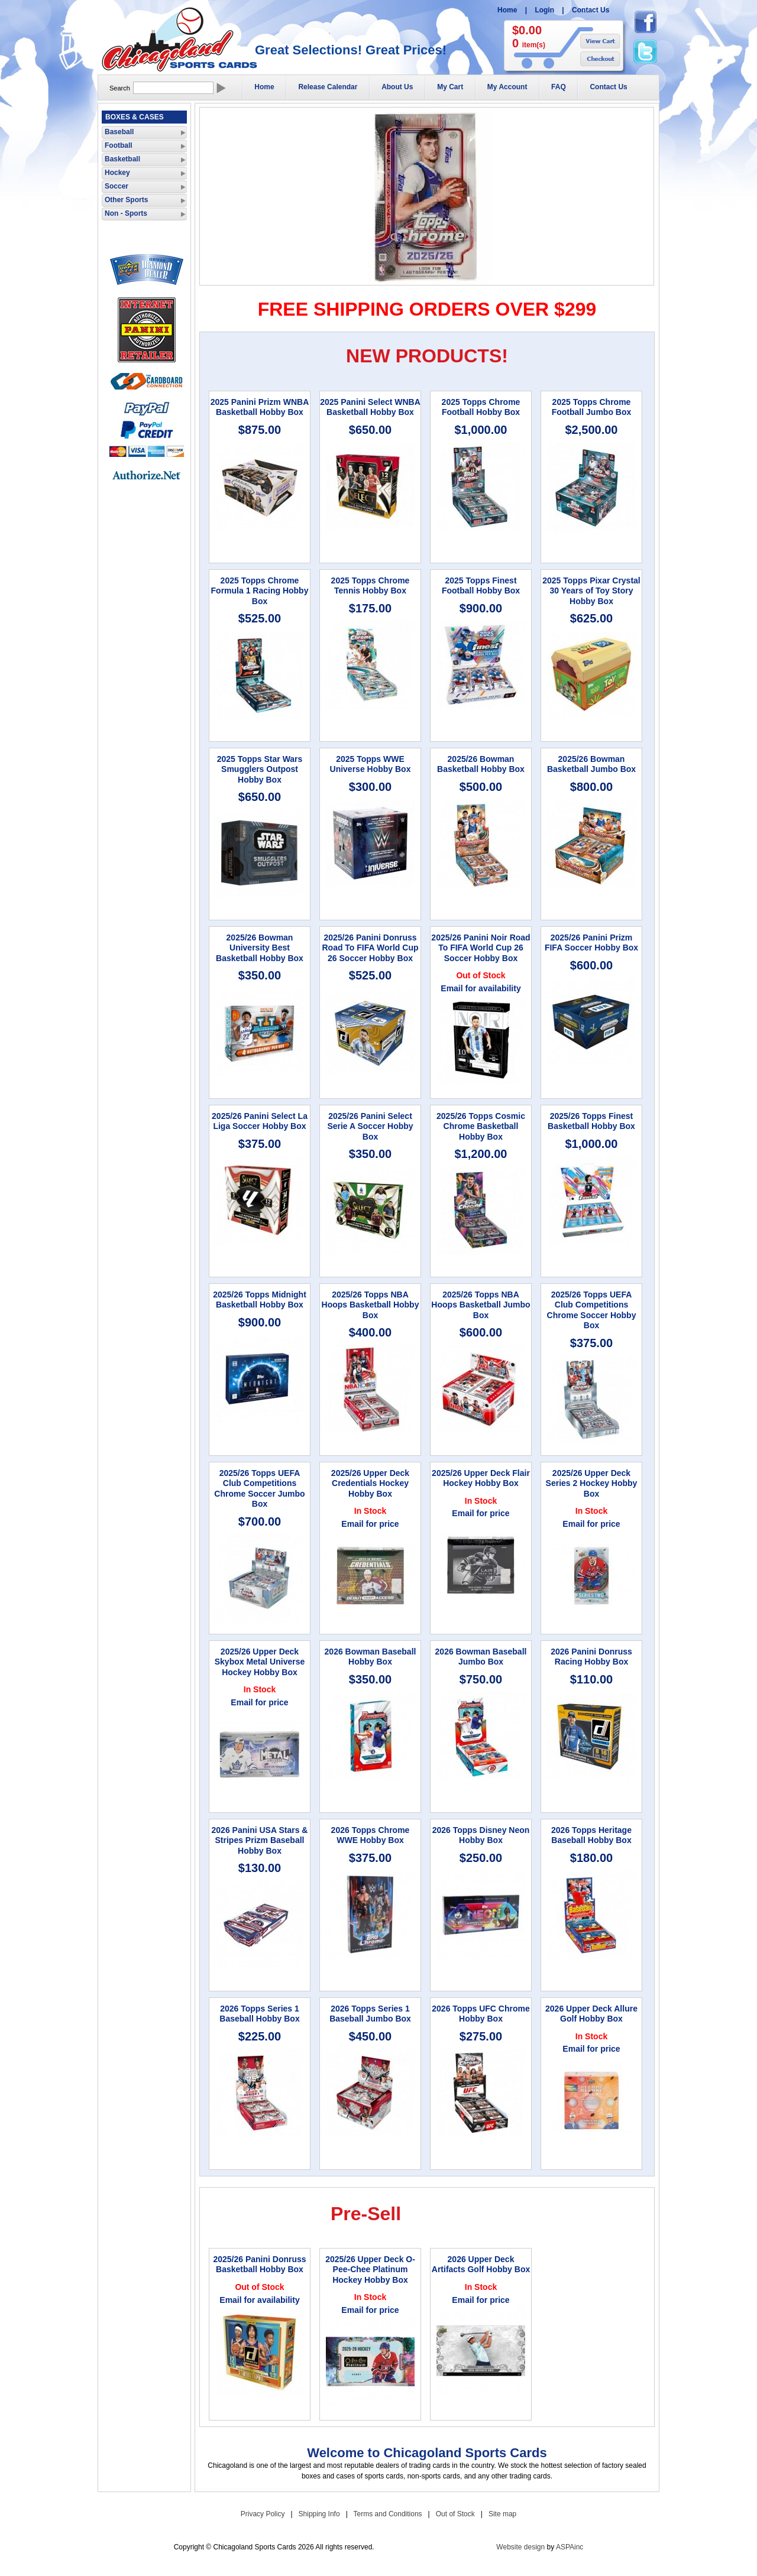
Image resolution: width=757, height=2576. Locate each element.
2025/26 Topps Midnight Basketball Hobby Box (259, 1300)
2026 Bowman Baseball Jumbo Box (481, 1657)
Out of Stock (455, 2514)
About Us (397, 87)
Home (507, 10)
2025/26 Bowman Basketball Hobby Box (481, 764)
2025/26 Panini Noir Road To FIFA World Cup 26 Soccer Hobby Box (480, 948)
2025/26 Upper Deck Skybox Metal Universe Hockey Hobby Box (260, 1662)
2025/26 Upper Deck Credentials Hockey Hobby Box (370, 1483)
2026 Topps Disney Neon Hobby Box (481, 1835)
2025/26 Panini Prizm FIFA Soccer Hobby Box (591, 943)
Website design (520, 2547)
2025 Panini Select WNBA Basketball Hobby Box (370, 407)
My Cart (450, 87)
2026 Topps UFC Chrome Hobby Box (480, 2014)
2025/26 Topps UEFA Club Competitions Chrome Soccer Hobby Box (591, 1310)
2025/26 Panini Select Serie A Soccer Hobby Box (370, 1126)
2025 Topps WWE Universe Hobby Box (370, 764)
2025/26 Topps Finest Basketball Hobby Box (591, 1121)
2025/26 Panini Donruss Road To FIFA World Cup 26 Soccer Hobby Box (370, 948)
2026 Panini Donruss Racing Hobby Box (591, 1657)
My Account (507, 87)
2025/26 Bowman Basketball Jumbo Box (591, 764)
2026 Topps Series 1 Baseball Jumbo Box (370, 2014)
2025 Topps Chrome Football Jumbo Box (592, 407)
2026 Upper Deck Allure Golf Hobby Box (591, 2014)
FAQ (558, 87)
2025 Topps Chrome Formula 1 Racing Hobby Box (260, 591)
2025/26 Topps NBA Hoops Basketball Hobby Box (370, 1305)
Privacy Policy (263, 2514)
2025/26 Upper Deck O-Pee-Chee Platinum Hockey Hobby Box (370, 2269)
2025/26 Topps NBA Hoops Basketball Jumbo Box (480, 1305)
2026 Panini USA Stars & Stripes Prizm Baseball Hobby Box (260, 1840)
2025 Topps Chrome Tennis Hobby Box (370, 586)
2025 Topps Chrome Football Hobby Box (481, 407)
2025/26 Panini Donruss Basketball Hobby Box (259, 2264)
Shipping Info (319, 2514)
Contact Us (590, 10)
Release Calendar (327, 87)
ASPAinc (569, 2547)
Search (119, 88)
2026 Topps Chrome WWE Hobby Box (370, 1835)
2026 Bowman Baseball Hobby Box (370, 1657)
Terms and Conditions (388, 2514)
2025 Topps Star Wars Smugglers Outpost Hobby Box (260, 769)
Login (544, 10)
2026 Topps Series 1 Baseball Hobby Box (259, 2014)
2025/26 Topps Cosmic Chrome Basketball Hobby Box (480, 1126)
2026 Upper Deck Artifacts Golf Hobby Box (481, 2264)
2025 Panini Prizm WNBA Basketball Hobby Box (260, 407)
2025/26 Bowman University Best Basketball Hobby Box (259, 948)
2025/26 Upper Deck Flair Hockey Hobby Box (481, 1478)
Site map (502, 2514)
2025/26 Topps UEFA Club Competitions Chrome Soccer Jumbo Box (259, 1488)
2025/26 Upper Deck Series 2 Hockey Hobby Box (592, 1483)
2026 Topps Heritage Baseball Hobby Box (591, 1835)
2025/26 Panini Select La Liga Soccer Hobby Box (260, 1121)
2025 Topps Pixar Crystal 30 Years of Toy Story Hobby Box (591, 591)
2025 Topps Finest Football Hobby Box (481, 586)
